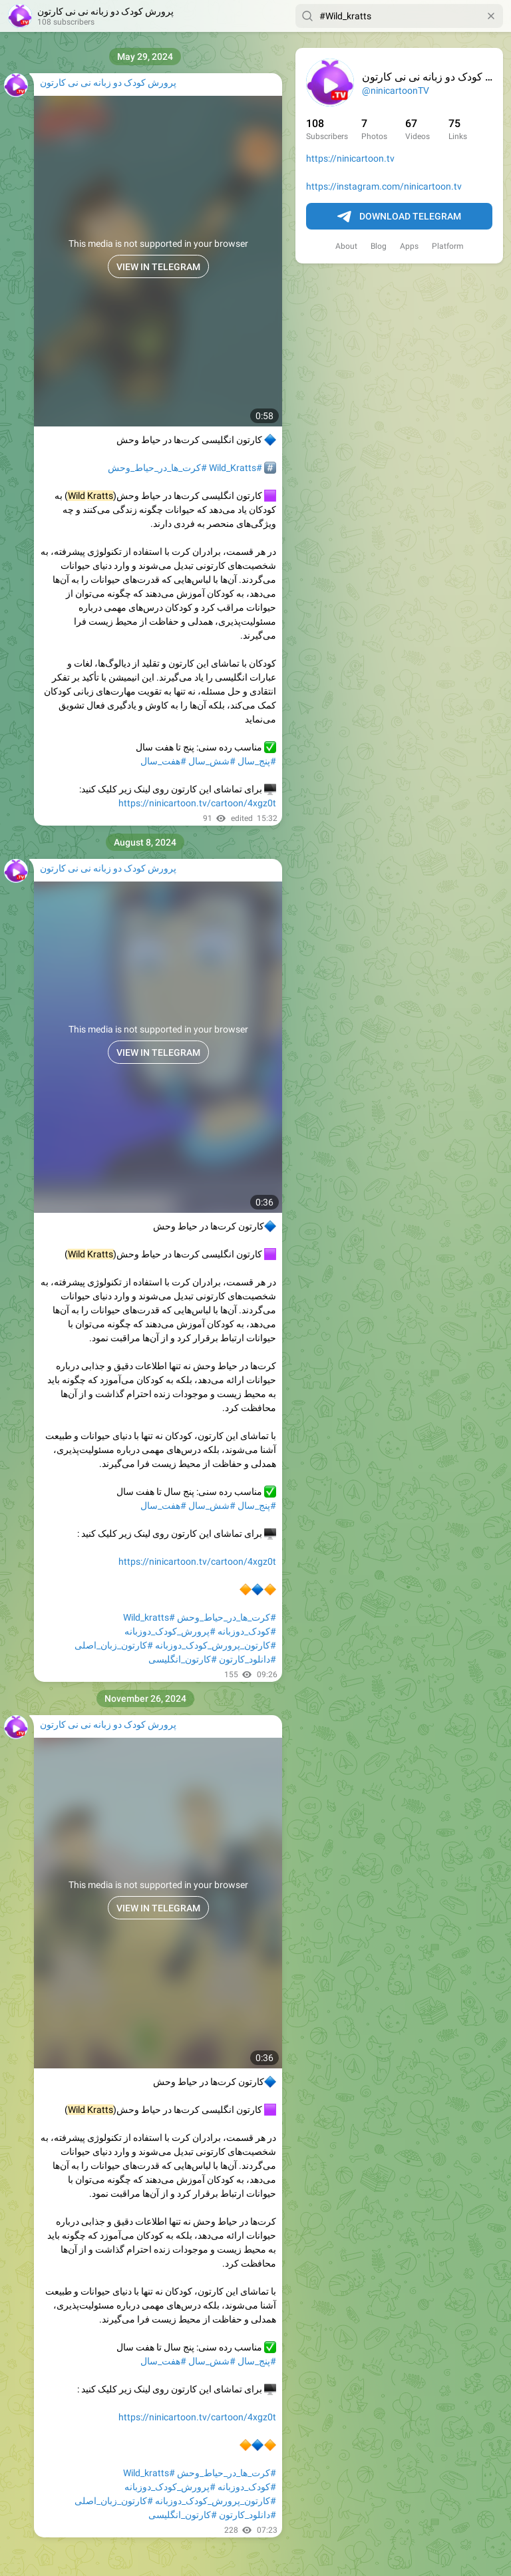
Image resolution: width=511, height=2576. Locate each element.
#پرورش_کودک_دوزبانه (170, 1631)
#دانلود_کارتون (247, 1659)
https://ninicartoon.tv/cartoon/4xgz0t (197, 803)
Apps (409, 246)
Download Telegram (399, 217)
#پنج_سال (257, 761)
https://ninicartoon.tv (350, 158)
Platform (448, 246)
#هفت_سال (163, 761)
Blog (379, 246)
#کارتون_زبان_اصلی (114, 1645)
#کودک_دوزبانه (247, 1631)
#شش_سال (212, 761)
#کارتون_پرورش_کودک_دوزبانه (215, 1645)
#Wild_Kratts (235, 467)
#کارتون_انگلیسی (182, 1659)
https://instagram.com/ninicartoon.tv (384, 186)
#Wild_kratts (149, 1617)
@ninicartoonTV (395, 90)
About (346, 246)
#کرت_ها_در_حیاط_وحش (157, 467)
